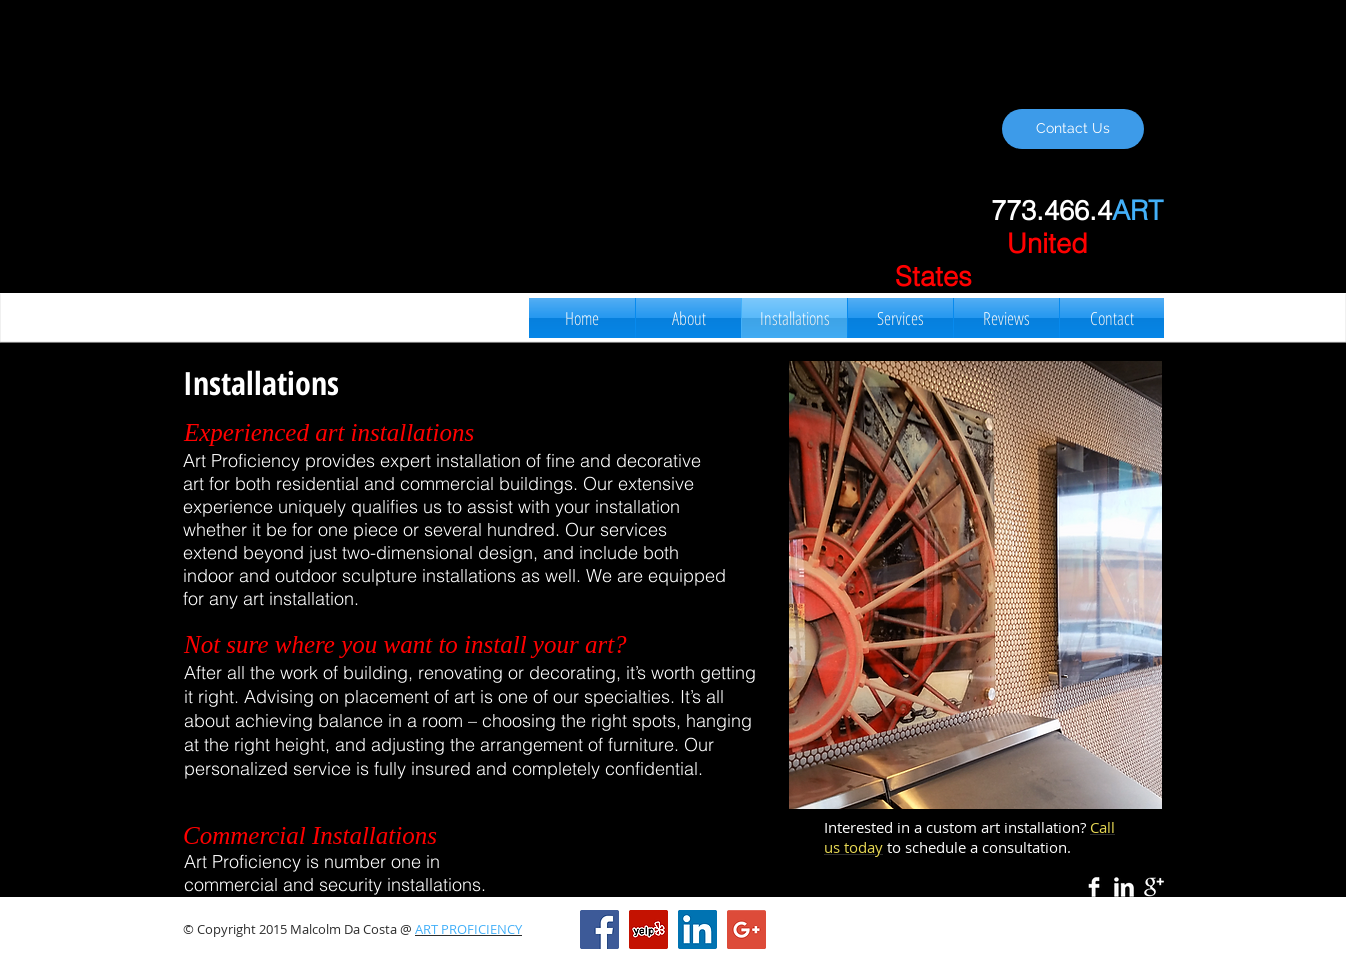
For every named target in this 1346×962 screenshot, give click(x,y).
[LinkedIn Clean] (1124, 887)
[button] (975, 585)
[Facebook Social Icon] (599, 929)
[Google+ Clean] (1154, 887)
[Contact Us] (1073, 129)
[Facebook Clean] (1094, 887)
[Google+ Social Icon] (746, 929)
